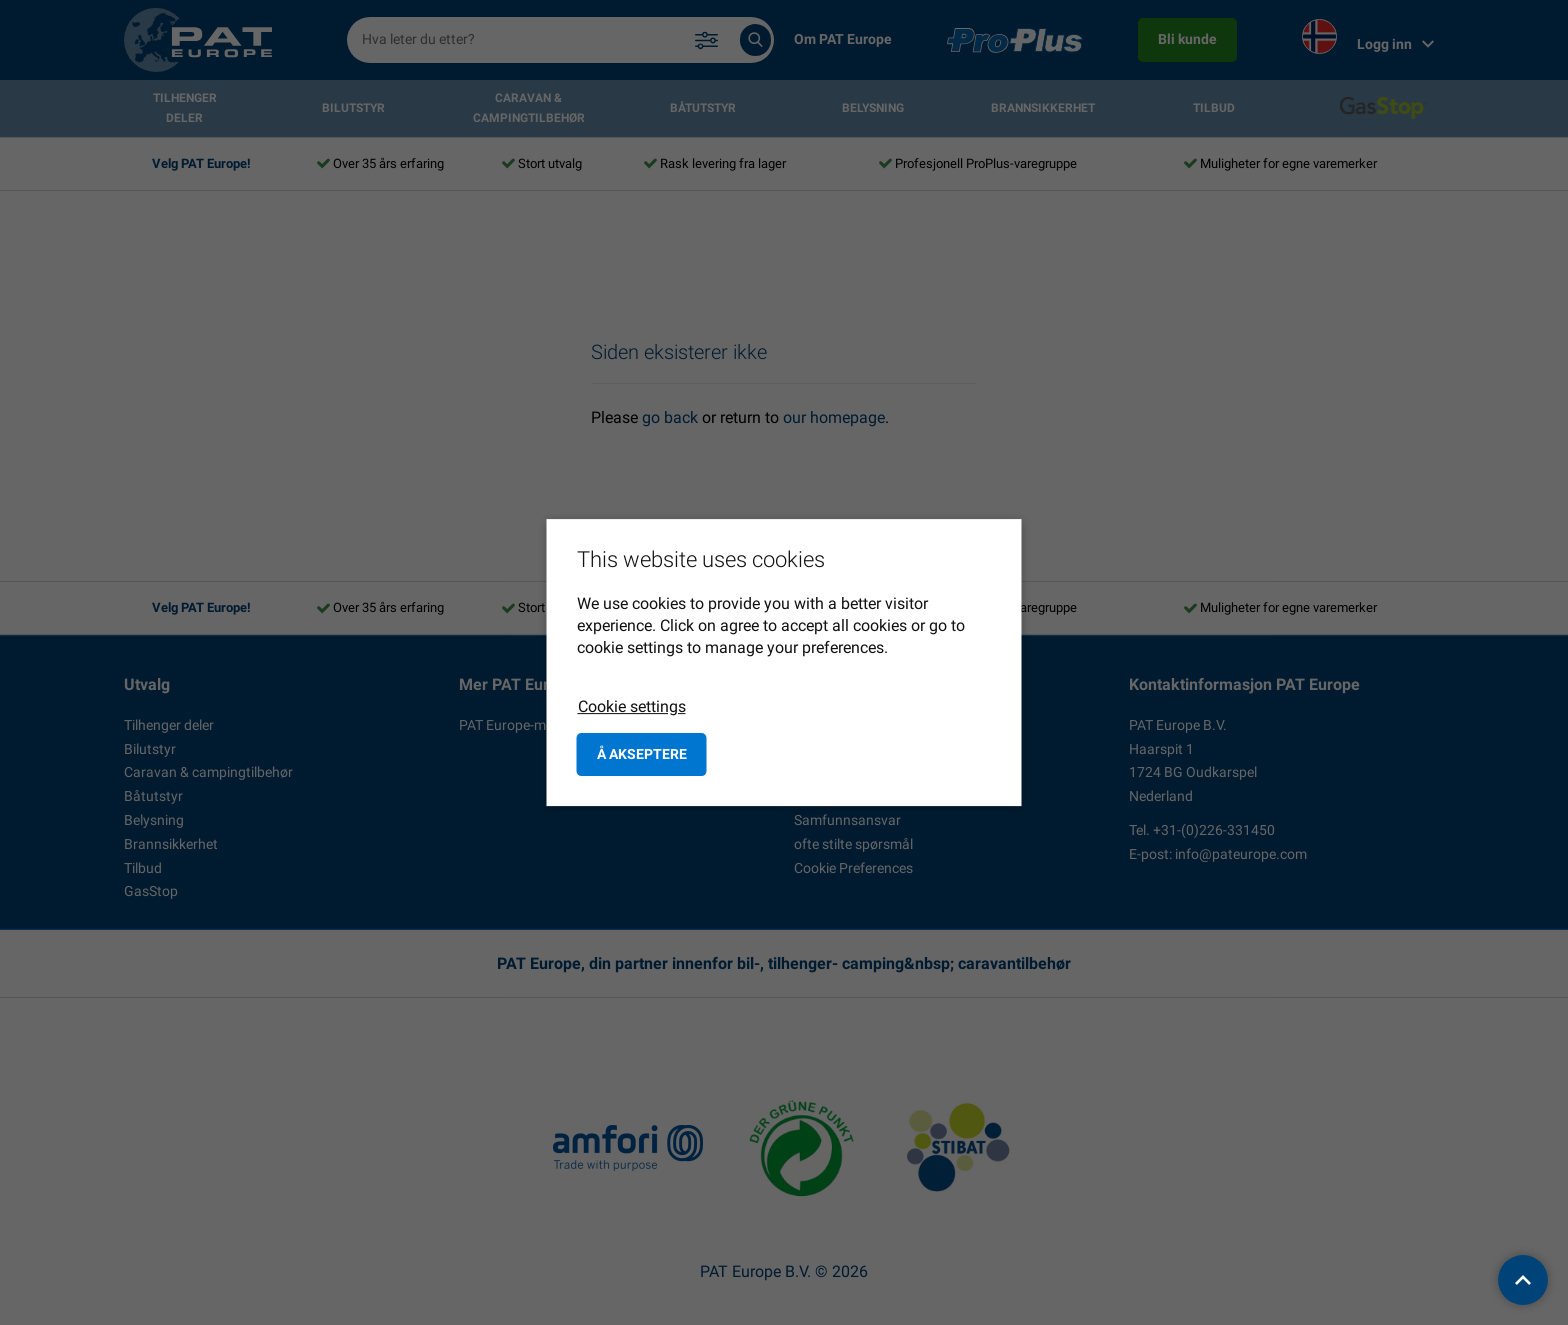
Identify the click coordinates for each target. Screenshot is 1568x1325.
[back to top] (1523, 1280)
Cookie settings (632, 706)
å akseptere (642, 754)
